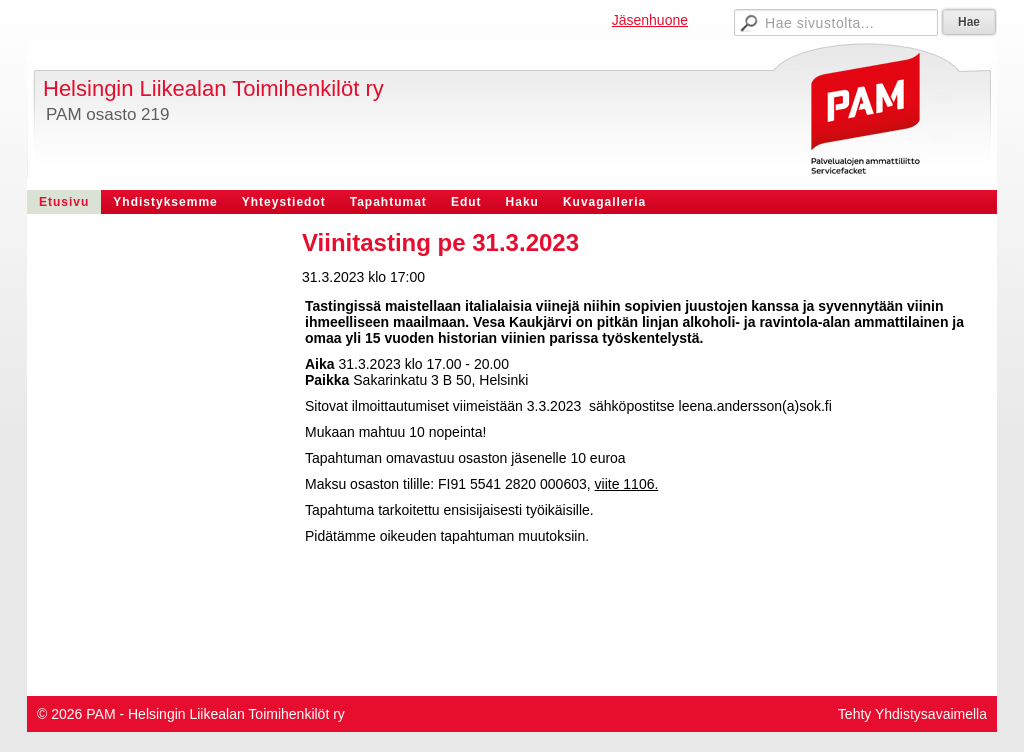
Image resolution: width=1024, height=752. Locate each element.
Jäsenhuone (650, 20)
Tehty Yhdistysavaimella (912, 714)
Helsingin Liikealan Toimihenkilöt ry (213, 88)
